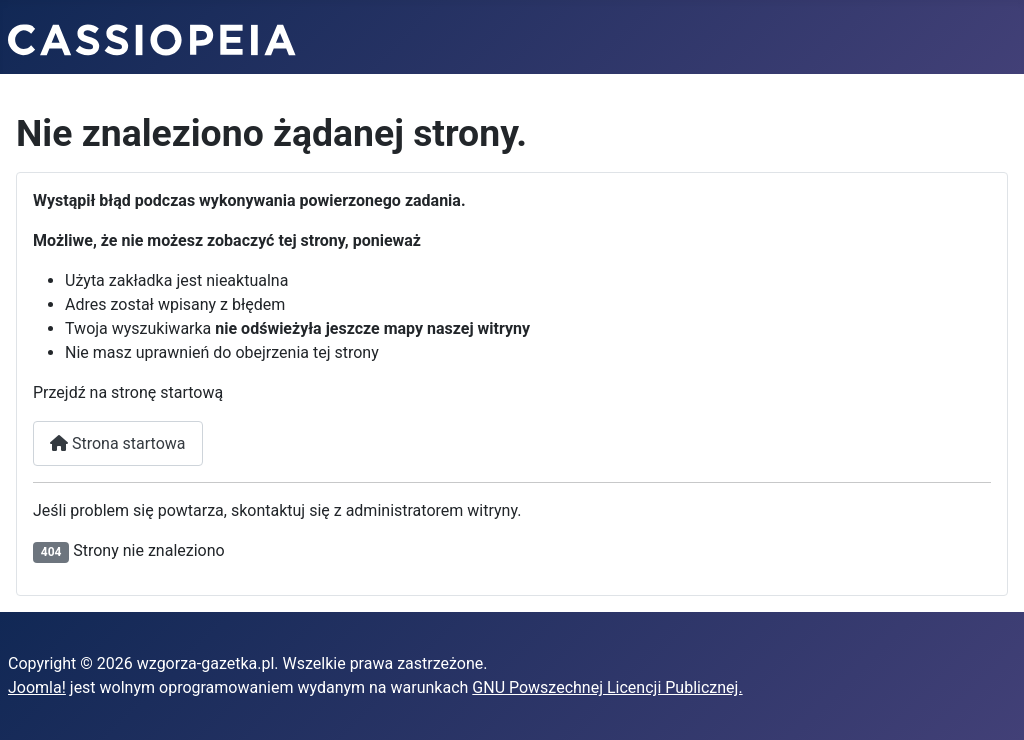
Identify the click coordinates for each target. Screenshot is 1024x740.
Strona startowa (118, 443)
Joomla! (37, 687)
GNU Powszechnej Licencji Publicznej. (607, 687)
